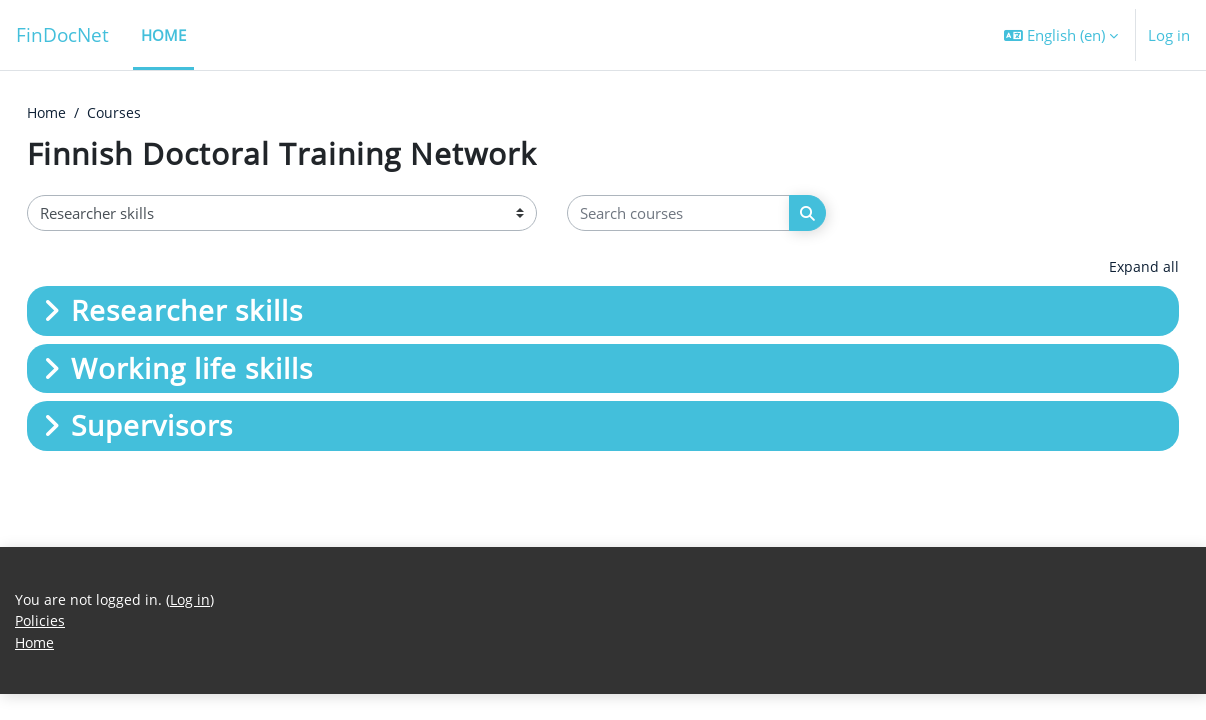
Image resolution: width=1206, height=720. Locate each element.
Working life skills (192, 369)
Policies (41, 646)
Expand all (1143, 268)
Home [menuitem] (163, 35)
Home (48, 113)
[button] (1061, 35)
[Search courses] (678, 214)
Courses (118, 113)
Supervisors (152, 427)
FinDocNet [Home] (62, 34)
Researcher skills (187, 312)
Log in (1169, 35)
